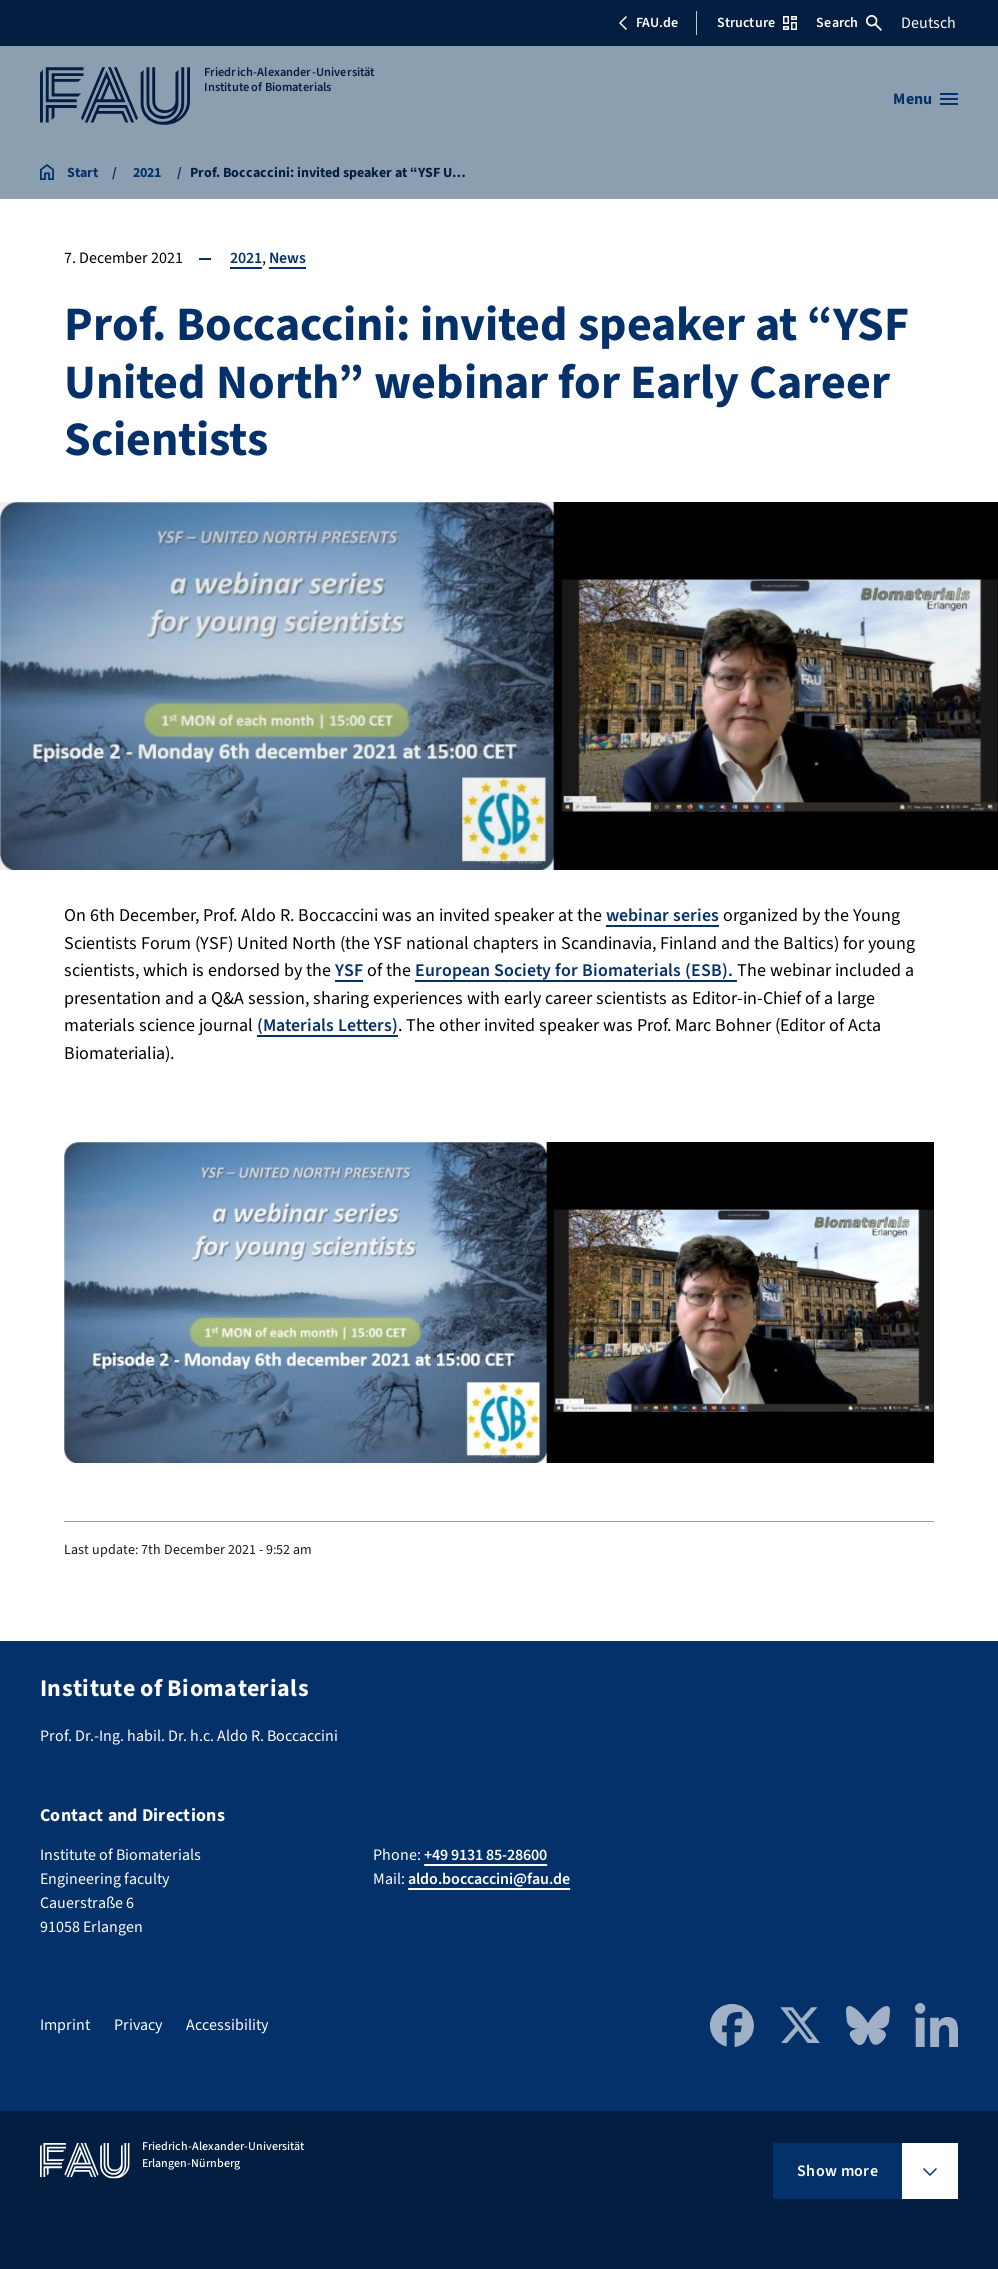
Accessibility (227, 2023)
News (288, 258)
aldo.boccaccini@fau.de (489, 1877)
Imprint (65, 2023)
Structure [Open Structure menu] (757, 23)
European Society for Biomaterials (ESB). (577, 969)
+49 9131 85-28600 (485, 1853)
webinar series (662, 915)
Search (849, 23)
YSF (349, 969)
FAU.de (648, 23)
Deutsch (928, 23)
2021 (246, 258)
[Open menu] (925, 99)
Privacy (138, 2023)
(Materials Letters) (329, 1023)
